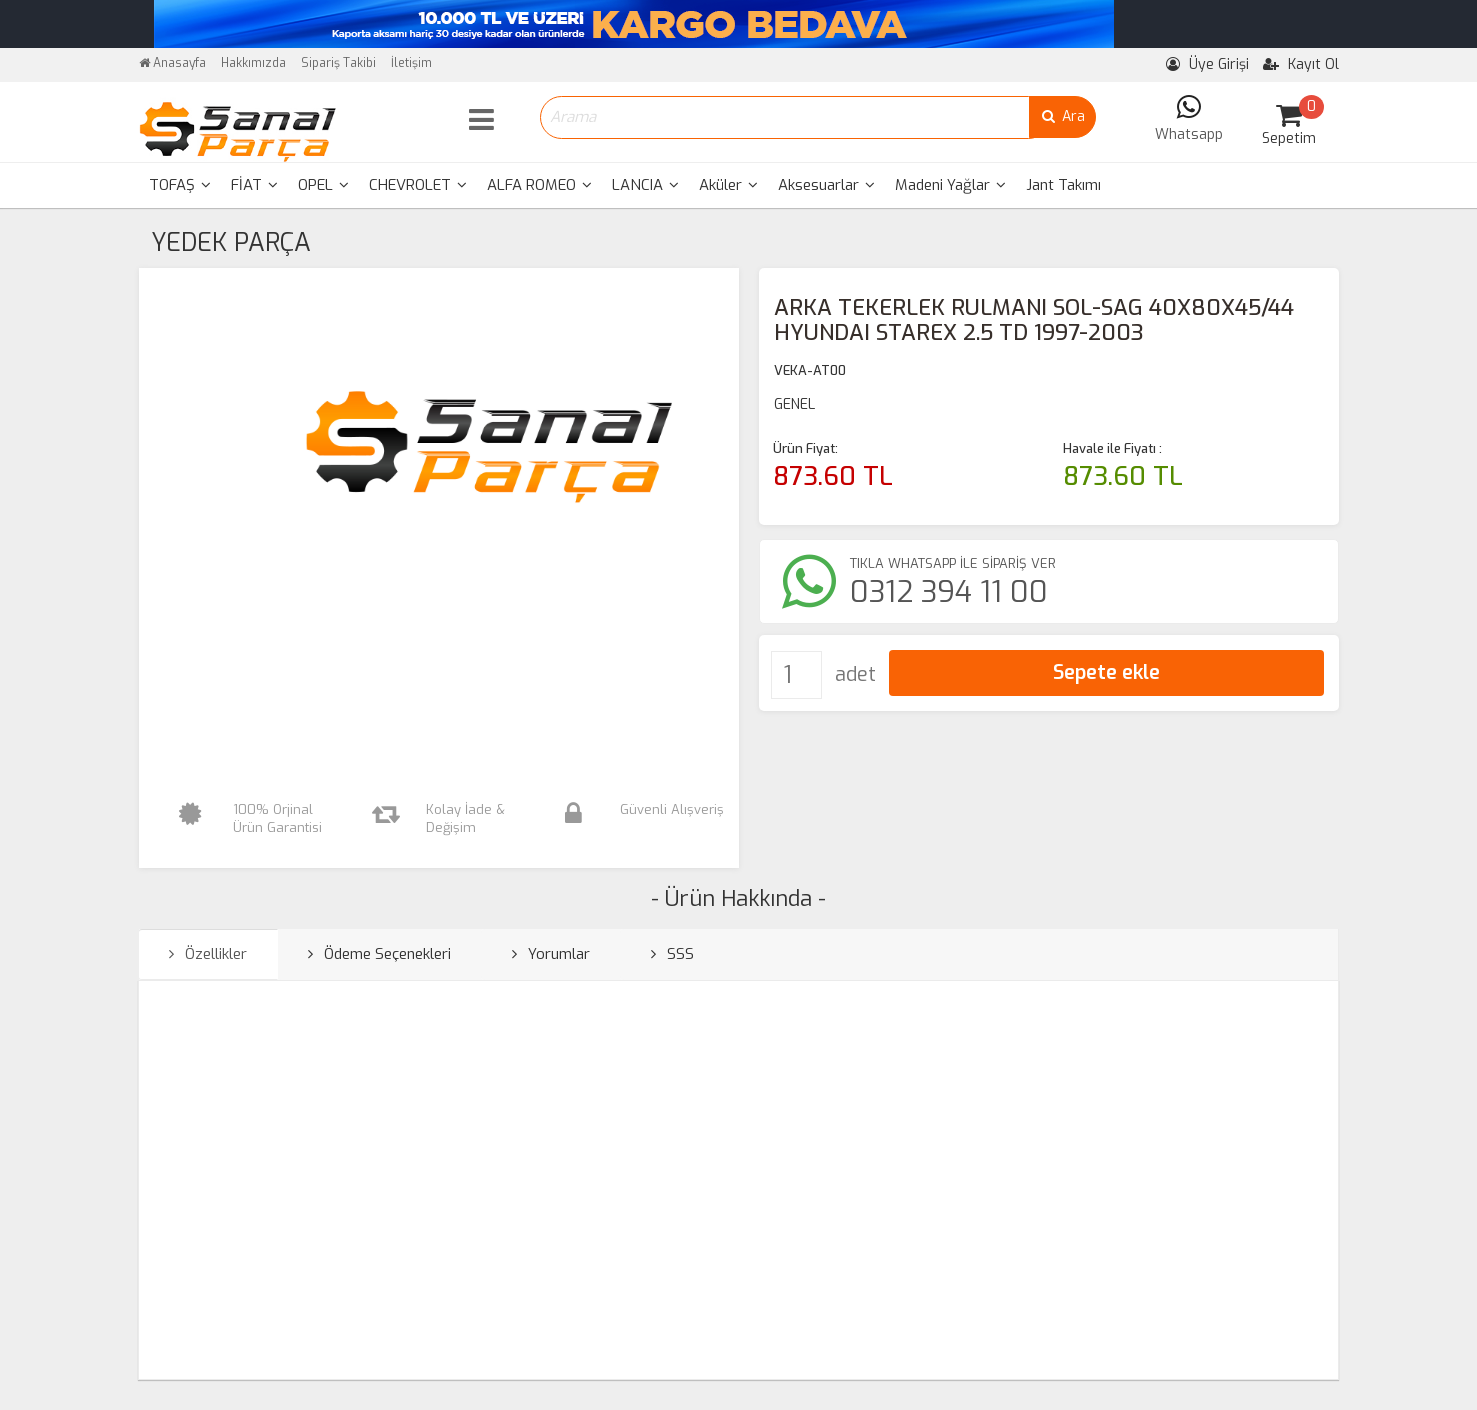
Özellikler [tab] (208, 954)
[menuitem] (180, 185)
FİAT (254, 185)
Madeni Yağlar (950, 185)
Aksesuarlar (826, 185)
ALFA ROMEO (539, 185)
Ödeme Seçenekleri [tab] (379, 954)
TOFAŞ (180, 185)
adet (855, 674)
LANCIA (645, 185)
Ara (1062, 116)
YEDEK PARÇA (231, 242)
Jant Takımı (1063, 185)
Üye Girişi (1207, 64)
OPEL (323, 185)
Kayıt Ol (1301, 64)
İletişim (411, 63)
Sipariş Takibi (338, 63)
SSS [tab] (672, 954)
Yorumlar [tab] (551, 954)
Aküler (728, 185)
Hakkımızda (253, 63)
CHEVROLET (418, 185)
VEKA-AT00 (810, 370)
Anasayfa (172, 63)
